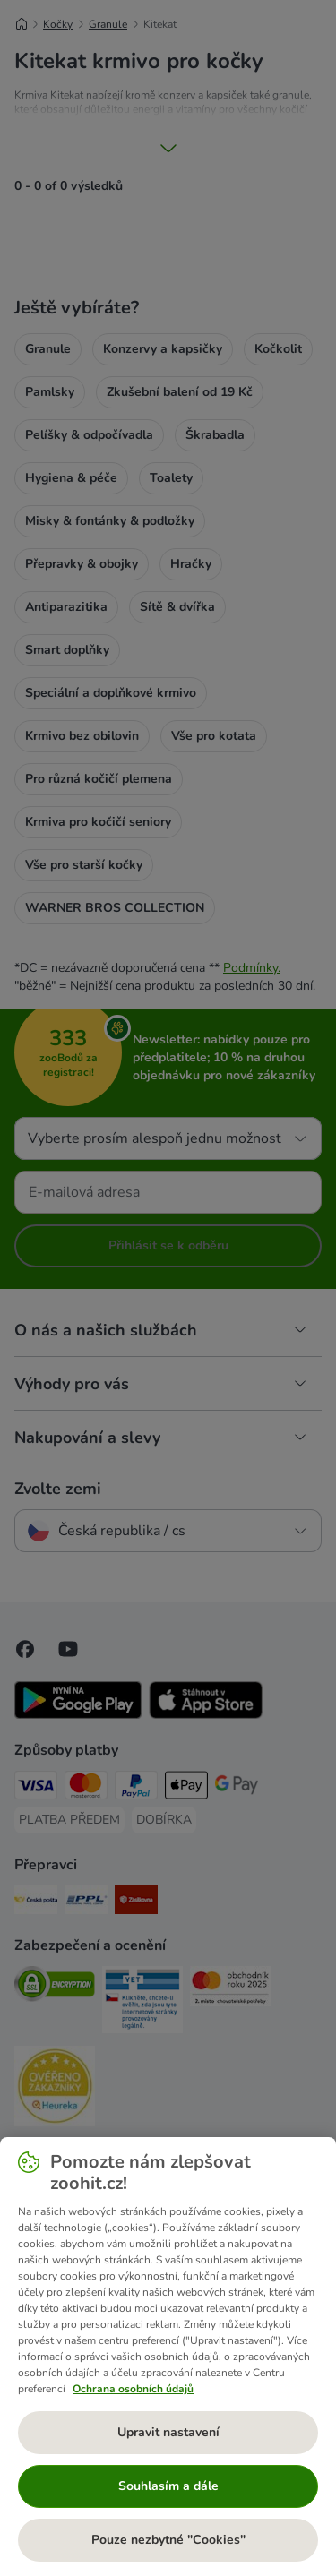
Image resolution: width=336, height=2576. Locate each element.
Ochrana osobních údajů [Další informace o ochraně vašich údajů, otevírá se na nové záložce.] (133, 2389)
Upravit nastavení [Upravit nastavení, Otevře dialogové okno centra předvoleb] (168, 2432)
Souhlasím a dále (168, 2485)
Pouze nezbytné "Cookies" (168, 2539)
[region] (168, 2356)
